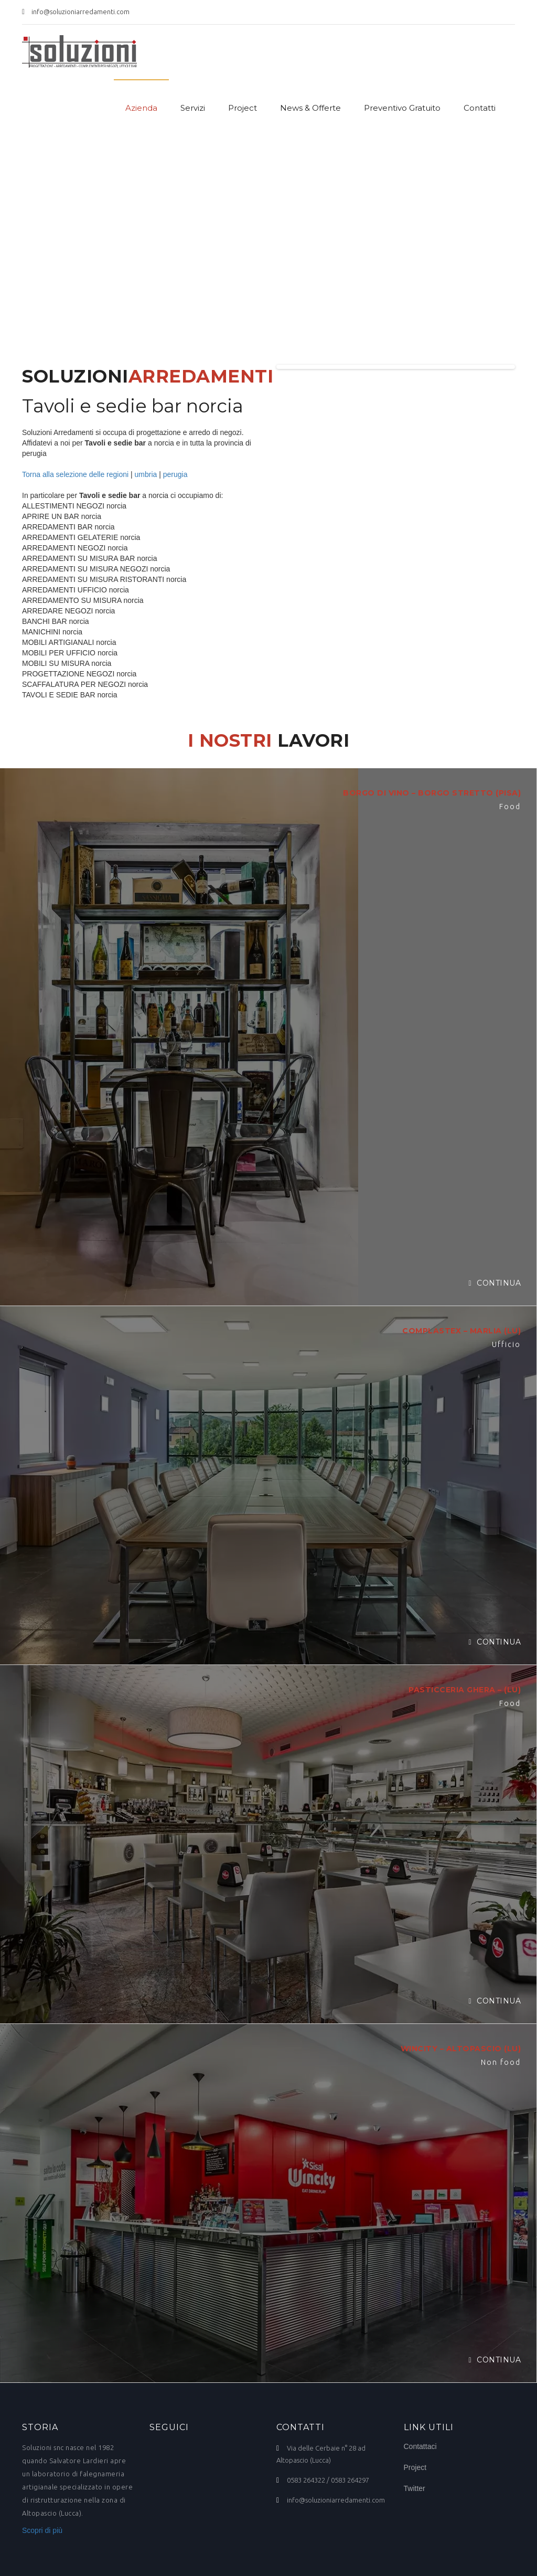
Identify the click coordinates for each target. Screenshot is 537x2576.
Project (242, 108)
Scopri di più (42, 2530)
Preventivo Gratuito (402, 108)
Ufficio (506, 1344)
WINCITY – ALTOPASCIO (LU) (461, 2048)
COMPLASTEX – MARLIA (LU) (461, 1330)
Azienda (141, 108)
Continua (494, 1283)
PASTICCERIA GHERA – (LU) (465, 1689)
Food (510, 806)
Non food (501, 2062)
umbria (146, 474)
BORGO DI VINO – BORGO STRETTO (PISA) (432, 793)
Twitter (414, 2488)
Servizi (192, 108)
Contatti (480, 108)
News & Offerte (310, 108)
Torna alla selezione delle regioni (75, 474)
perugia (175, 474)
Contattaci (420, 2446)
